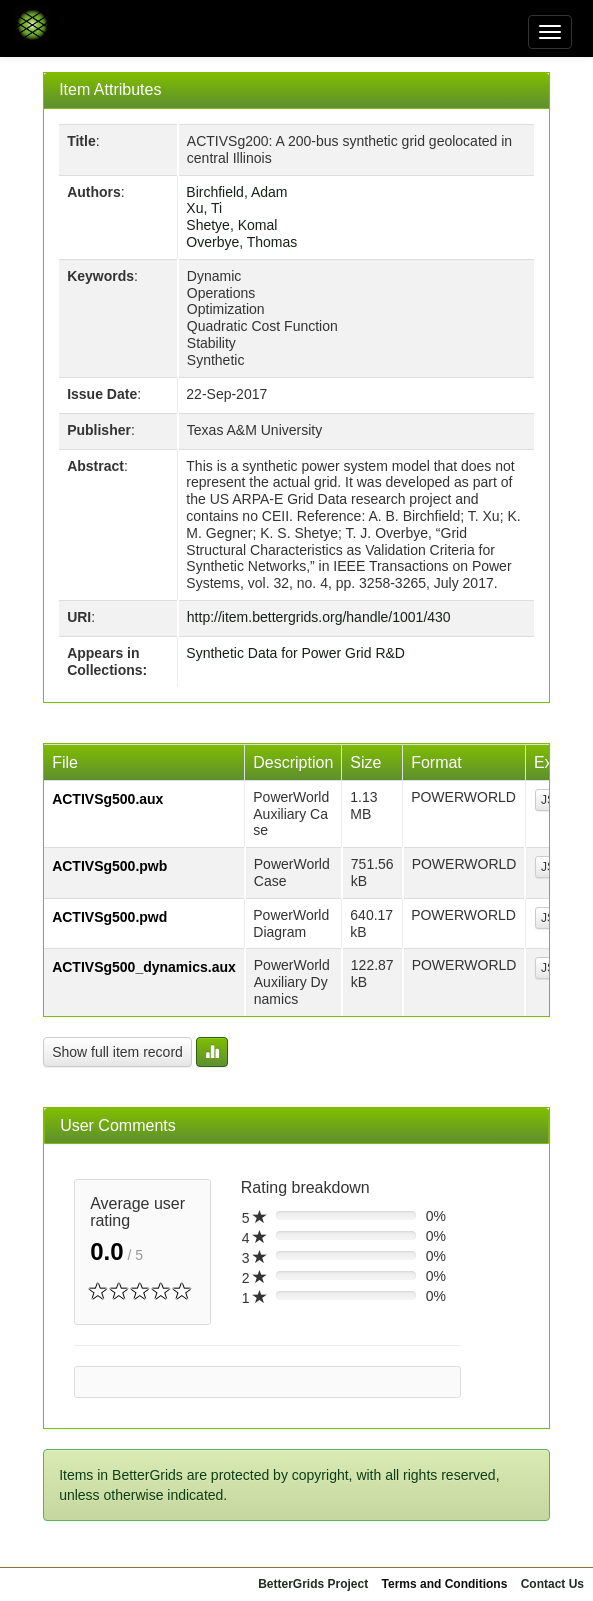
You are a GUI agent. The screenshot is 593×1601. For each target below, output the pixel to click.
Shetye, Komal (231, 225)
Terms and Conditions (445, 1584)
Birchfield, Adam (236, 192)
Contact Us (552, 1584)
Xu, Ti (204, 208)
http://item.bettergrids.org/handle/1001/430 (319, 617)
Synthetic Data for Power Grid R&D (295, 653)
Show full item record (117, 1052)
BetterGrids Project (313, 1584)
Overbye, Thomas (241, 242)
